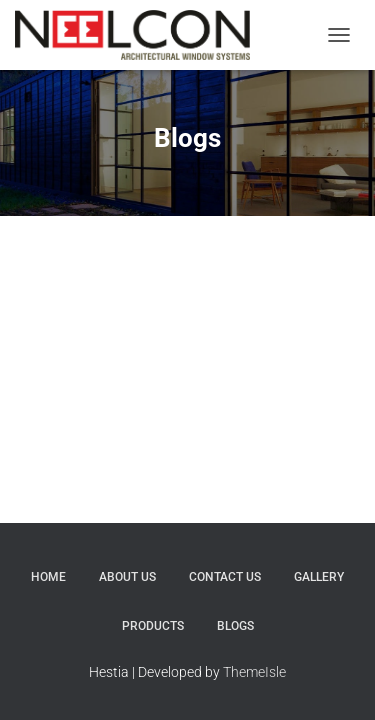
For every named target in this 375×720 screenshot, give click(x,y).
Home (48, 577)
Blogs (235, 626)
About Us (127, 577)
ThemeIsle (254, 672)
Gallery (319, 577)
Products (153, 626)
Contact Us (225, 577)
